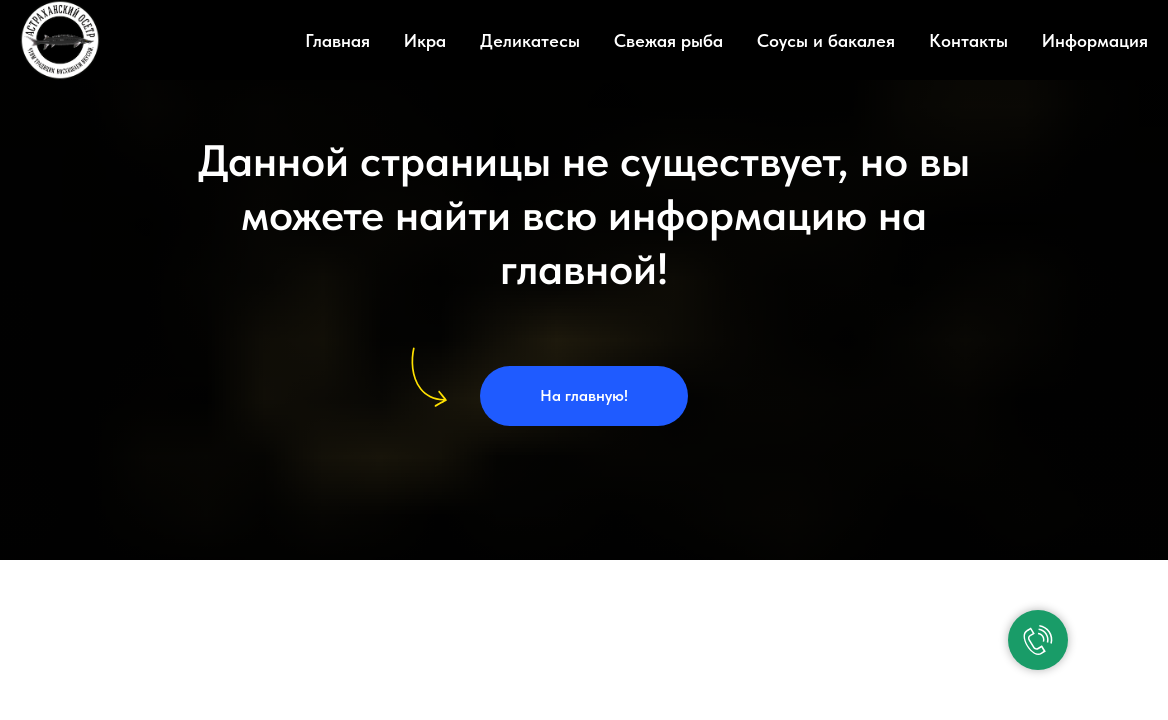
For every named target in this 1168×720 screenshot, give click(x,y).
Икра (425, 40)
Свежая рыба (668, 40)
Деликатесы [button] (530, 40)
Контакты (968, 40)
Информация (1095, 40)
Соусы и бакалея (826, 40)
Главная (337, 40)
